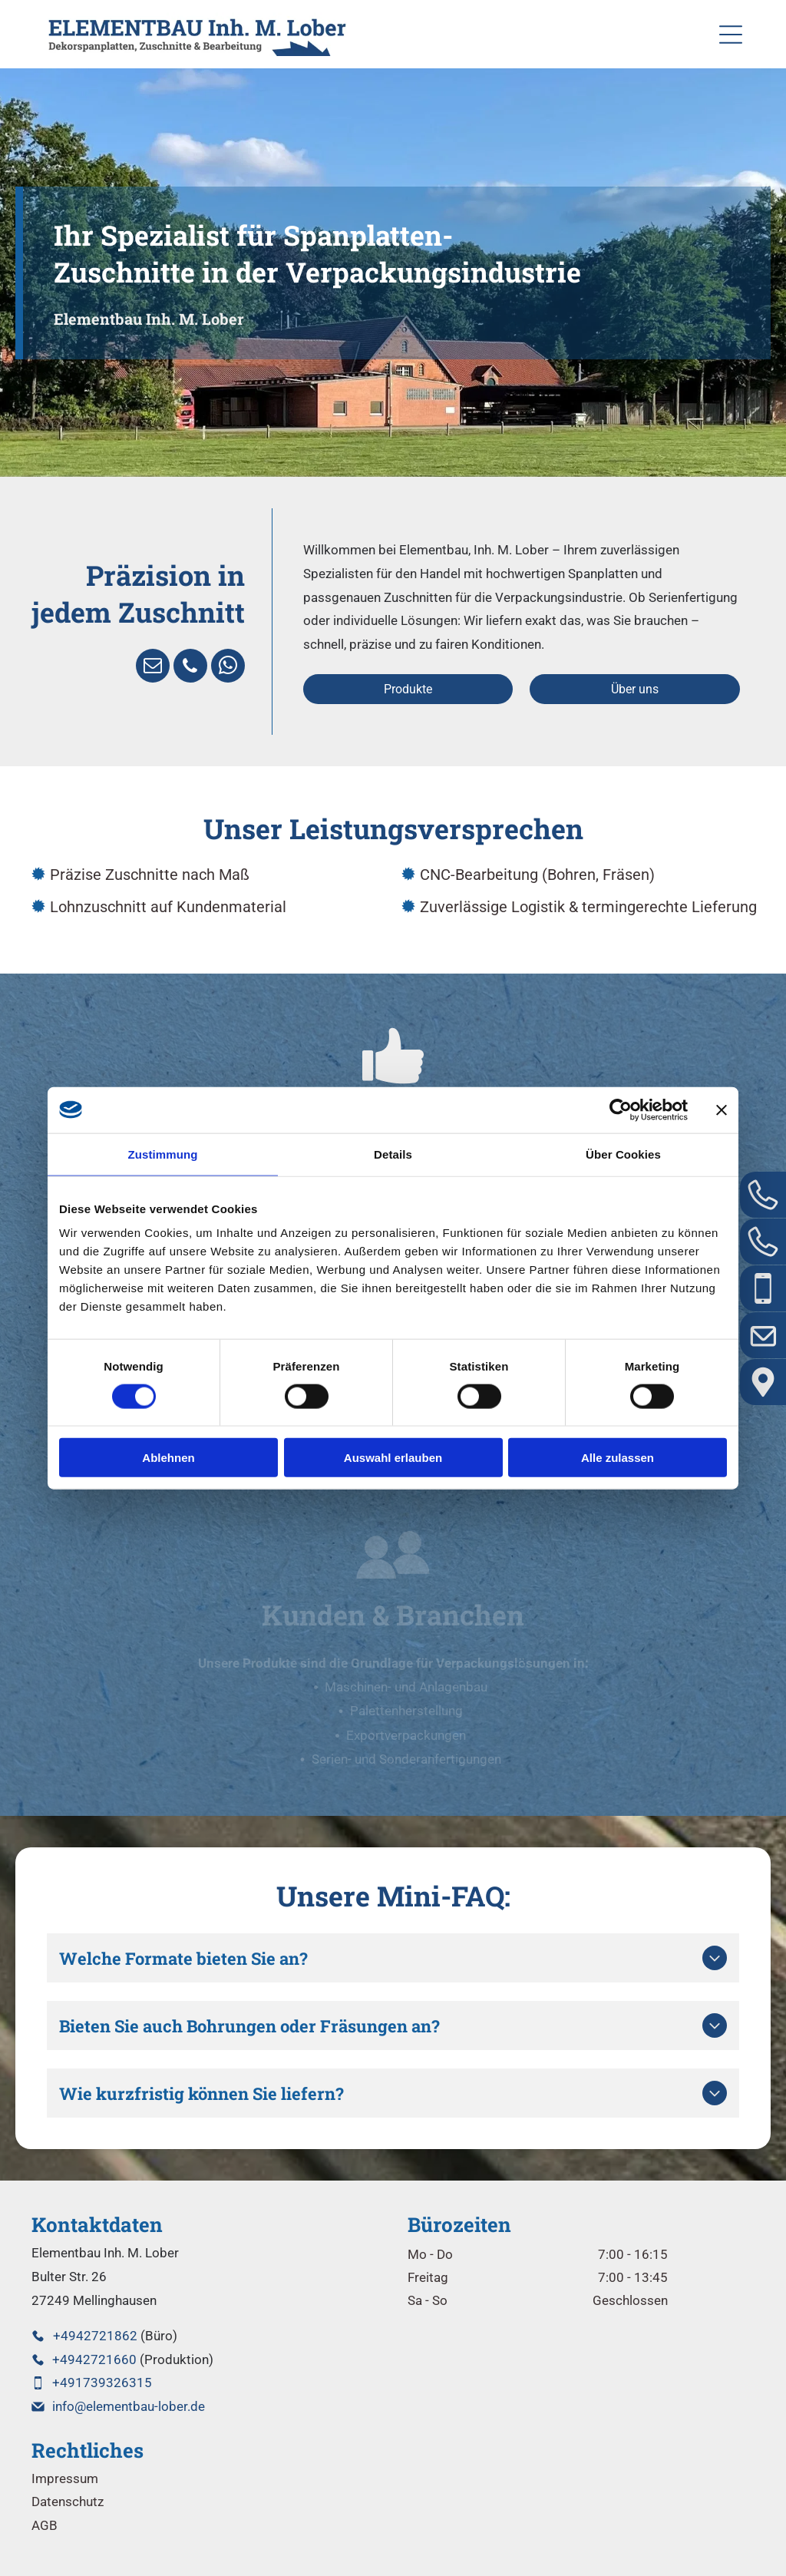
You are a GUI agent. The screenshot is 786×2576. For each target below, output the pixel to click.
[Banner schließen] (721, 1109)
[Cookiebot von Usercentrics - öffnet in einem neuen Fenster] (620, 1109)
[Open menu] (730, 34)
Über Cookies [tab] (623, 1153)
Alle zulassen (617, 1457)
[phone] (190, 667)
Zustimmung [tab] (163, 1153)
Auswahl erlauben (393, 1457)
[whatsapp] (228, 667)
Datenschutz (67, 2501)
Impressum (64, 2478)
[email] (153, 667)
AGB (44, 2525)
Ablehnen (168, 1457)
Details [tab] (393, 1153)
